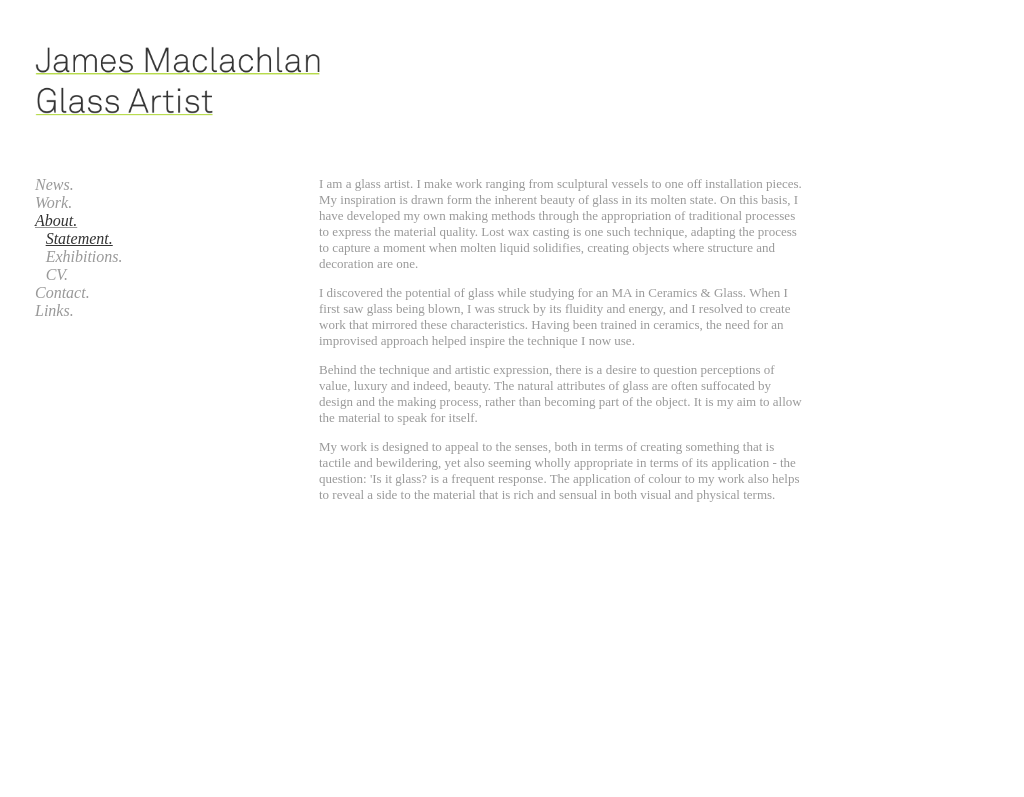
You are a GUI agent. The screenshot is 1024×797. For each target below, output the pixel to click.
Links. (54, 310)
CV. (57, 274)
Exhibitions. (84, 256)
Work (51, 202)
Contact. (62, 292)
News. (54, 184)
